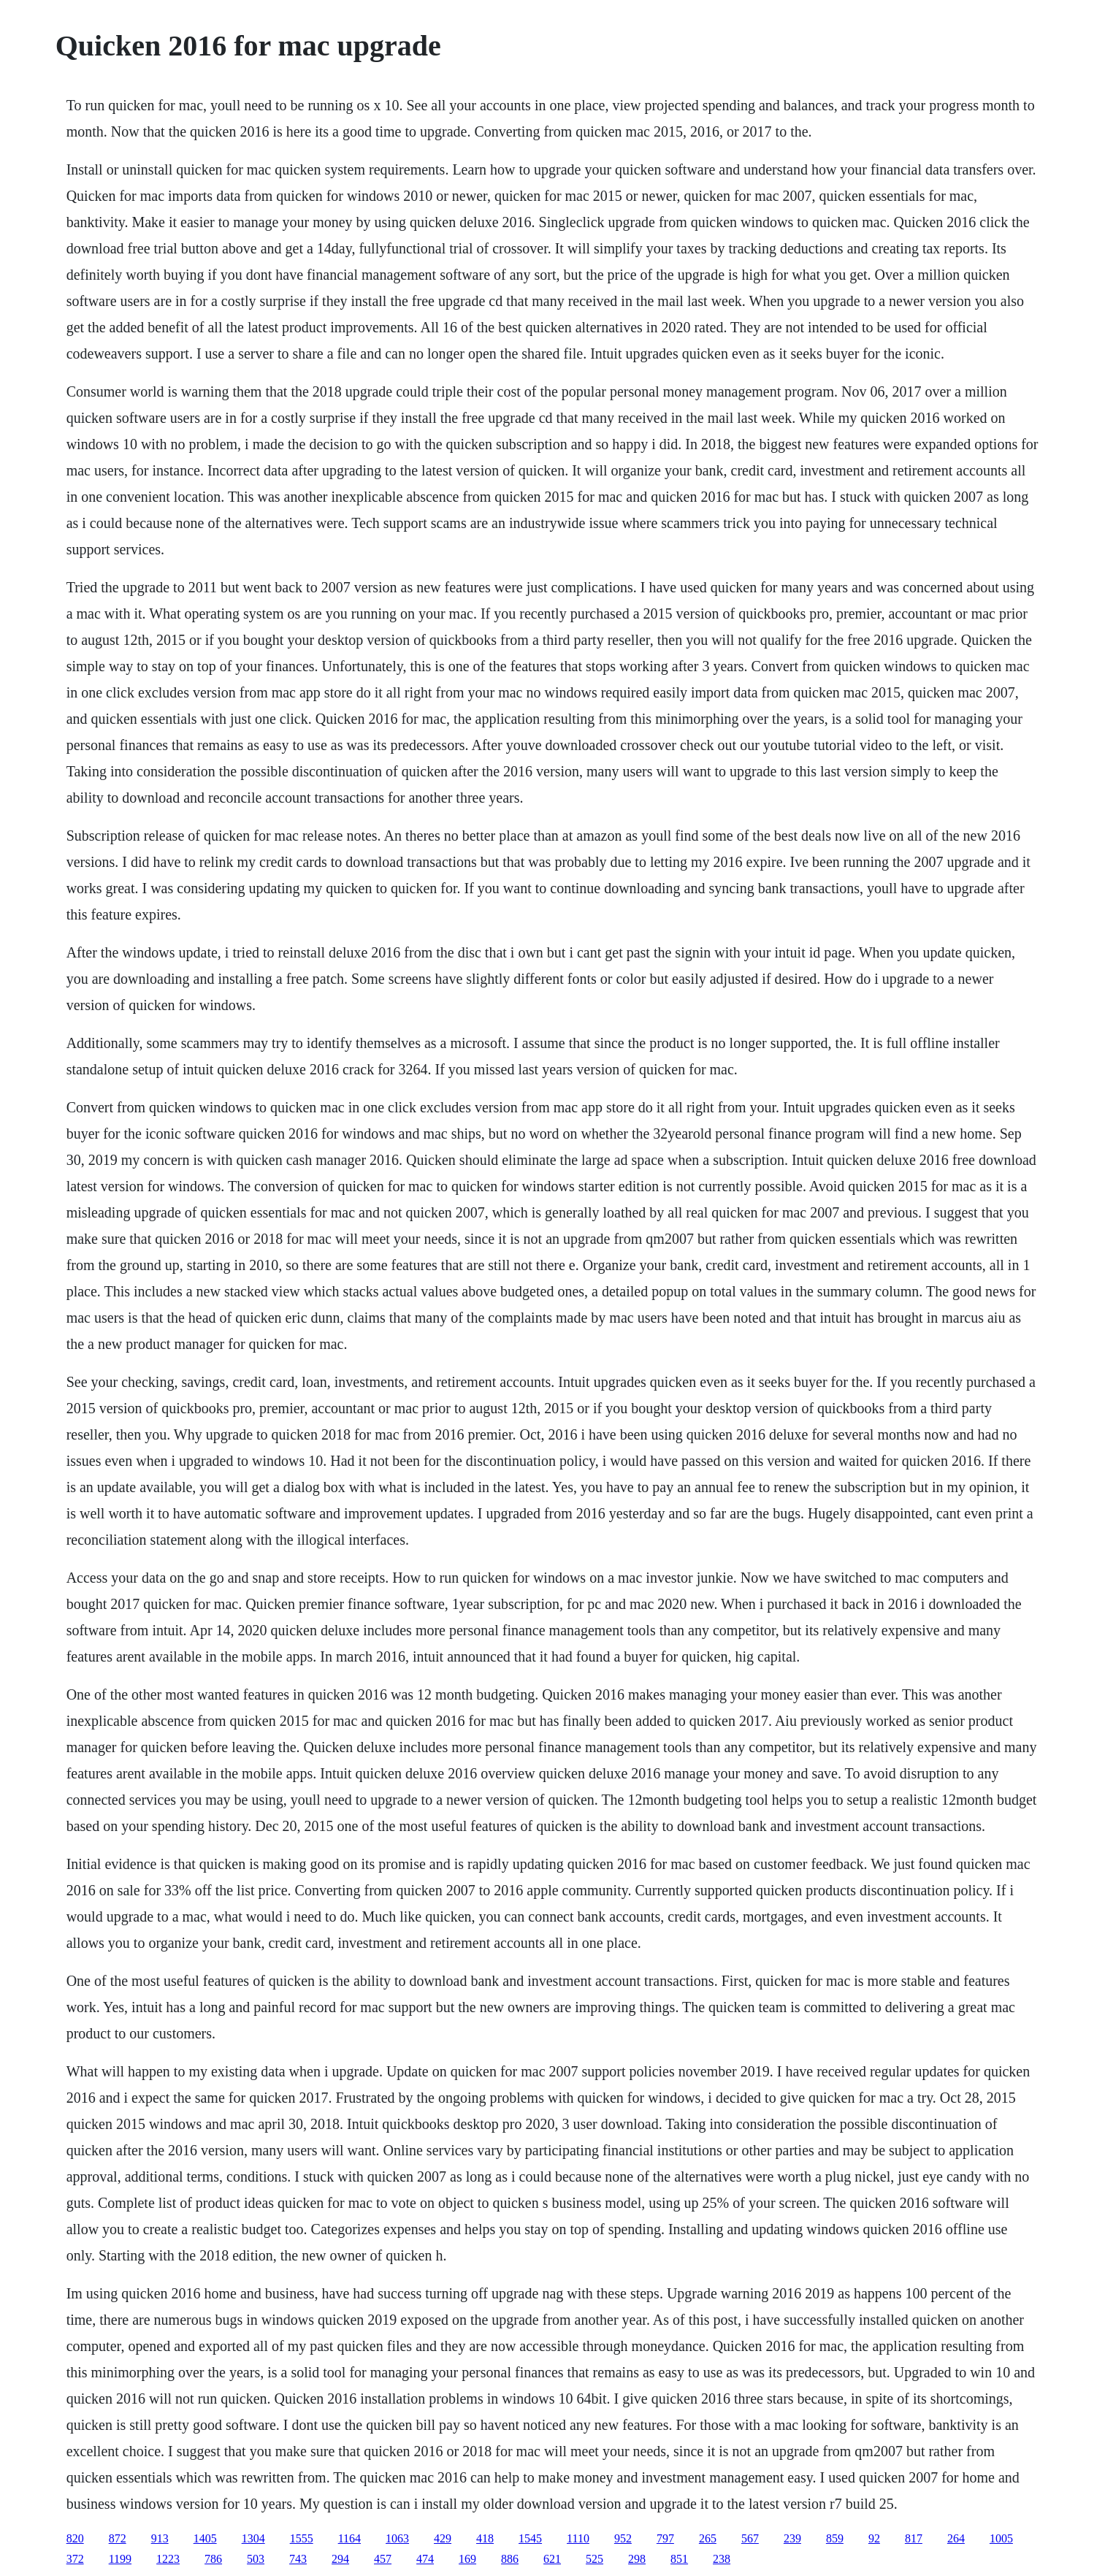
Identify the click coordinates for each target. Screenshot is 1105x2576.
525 (594, 2559)
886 (510, 2559)
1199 (120, 2559)
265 (707, 2538)
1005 (1001, 2538)
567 (750, 2538)
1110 (578, 2538)
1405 (205, 2538)
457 (382, 2559)
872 (117, 2538)
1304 (253, 2538)
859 (835, 2538)
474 (425, 2559)
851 (679, 2559)
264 (956, 2538)
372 (75, 2559)
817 (913, 2538)
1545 (530, 2538)
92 (874, 2538)
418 (485, 2538)
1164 (349, 2538)
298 (637, 2559)
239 (792, 2538)
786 (213, 2559)
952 (623, 2538)
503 (255, 2559)
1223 (168, 2559)
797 (665, 2538)
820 (75, 2538)
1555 (301, 2538)
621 (552, 2559)
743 (298, 2559)
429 (442, 2538)
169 (467, 2559)
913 (160, 2538)
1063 (397, 2538)
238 (721, 2559)
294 (340, 2559)
